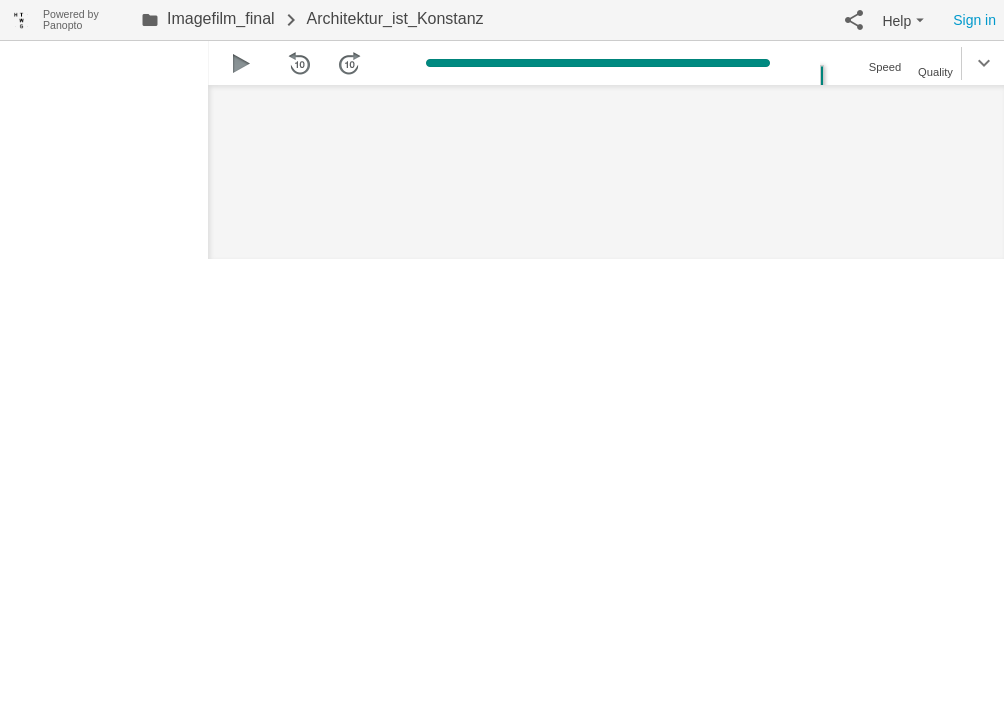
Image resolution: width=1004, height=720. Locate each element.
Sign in (974, 20)
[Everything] (21, 17)
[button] (854, 20)
